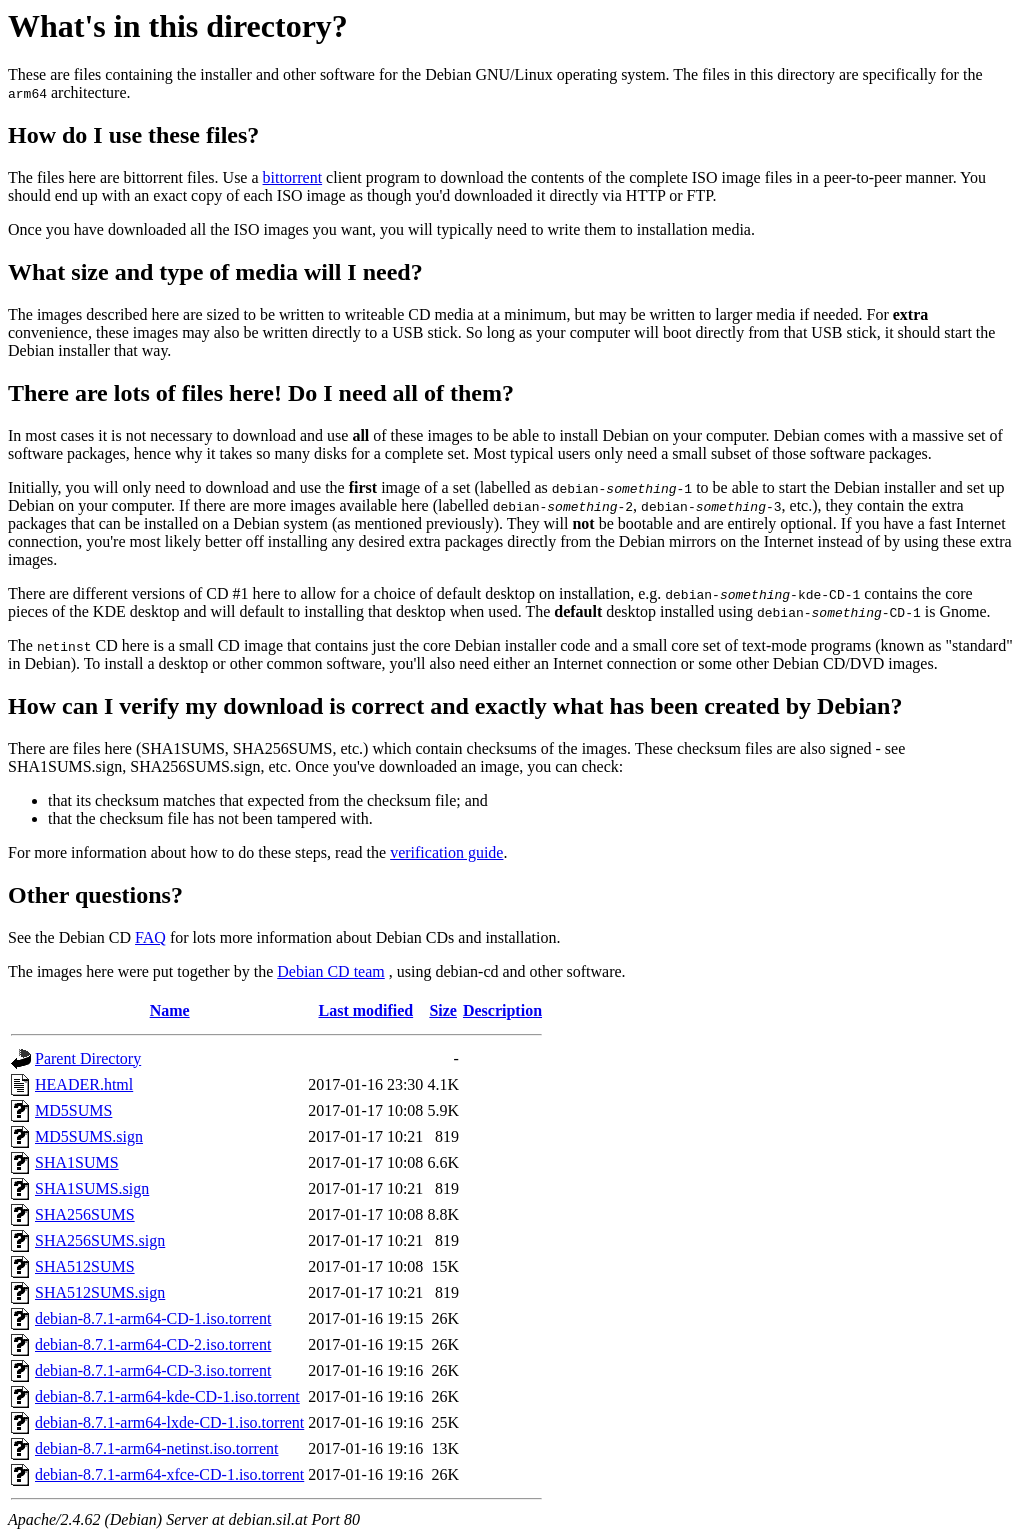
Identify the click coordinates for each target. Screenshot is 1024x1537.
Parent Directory (88, 1058)
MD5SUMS (73, 1110)
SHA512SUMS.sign (100, 1292)
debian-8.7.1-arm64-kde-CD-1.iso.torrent (167, 1396)
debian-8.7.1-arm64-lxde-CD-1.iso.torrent (169, 1422)
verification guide (446, 852)
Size (443, 1010)
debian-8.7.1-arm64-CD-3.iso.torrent (153, 1370)
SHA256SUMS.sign (100, 1240)
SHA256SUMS (85, 1214)
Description (502, 1010)
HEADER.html (84, 1084)
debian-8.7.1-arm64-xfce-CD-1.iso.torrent (169, 1474)
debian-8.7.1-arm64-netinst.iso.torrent (157, 1448)
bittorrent (293, 177)
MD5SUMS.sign (89, 1136)
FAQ (150, 937)
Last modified (365, 1010)
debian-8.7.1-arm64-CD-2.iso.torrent (153, 1344)
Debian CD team (331, 971)
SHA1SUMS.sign (92, 1188)
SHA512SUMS (85, 1266)
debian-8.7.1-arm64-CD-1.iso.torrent (153, 1318)
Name (170, 1010)
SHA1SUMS (77, 1162)
